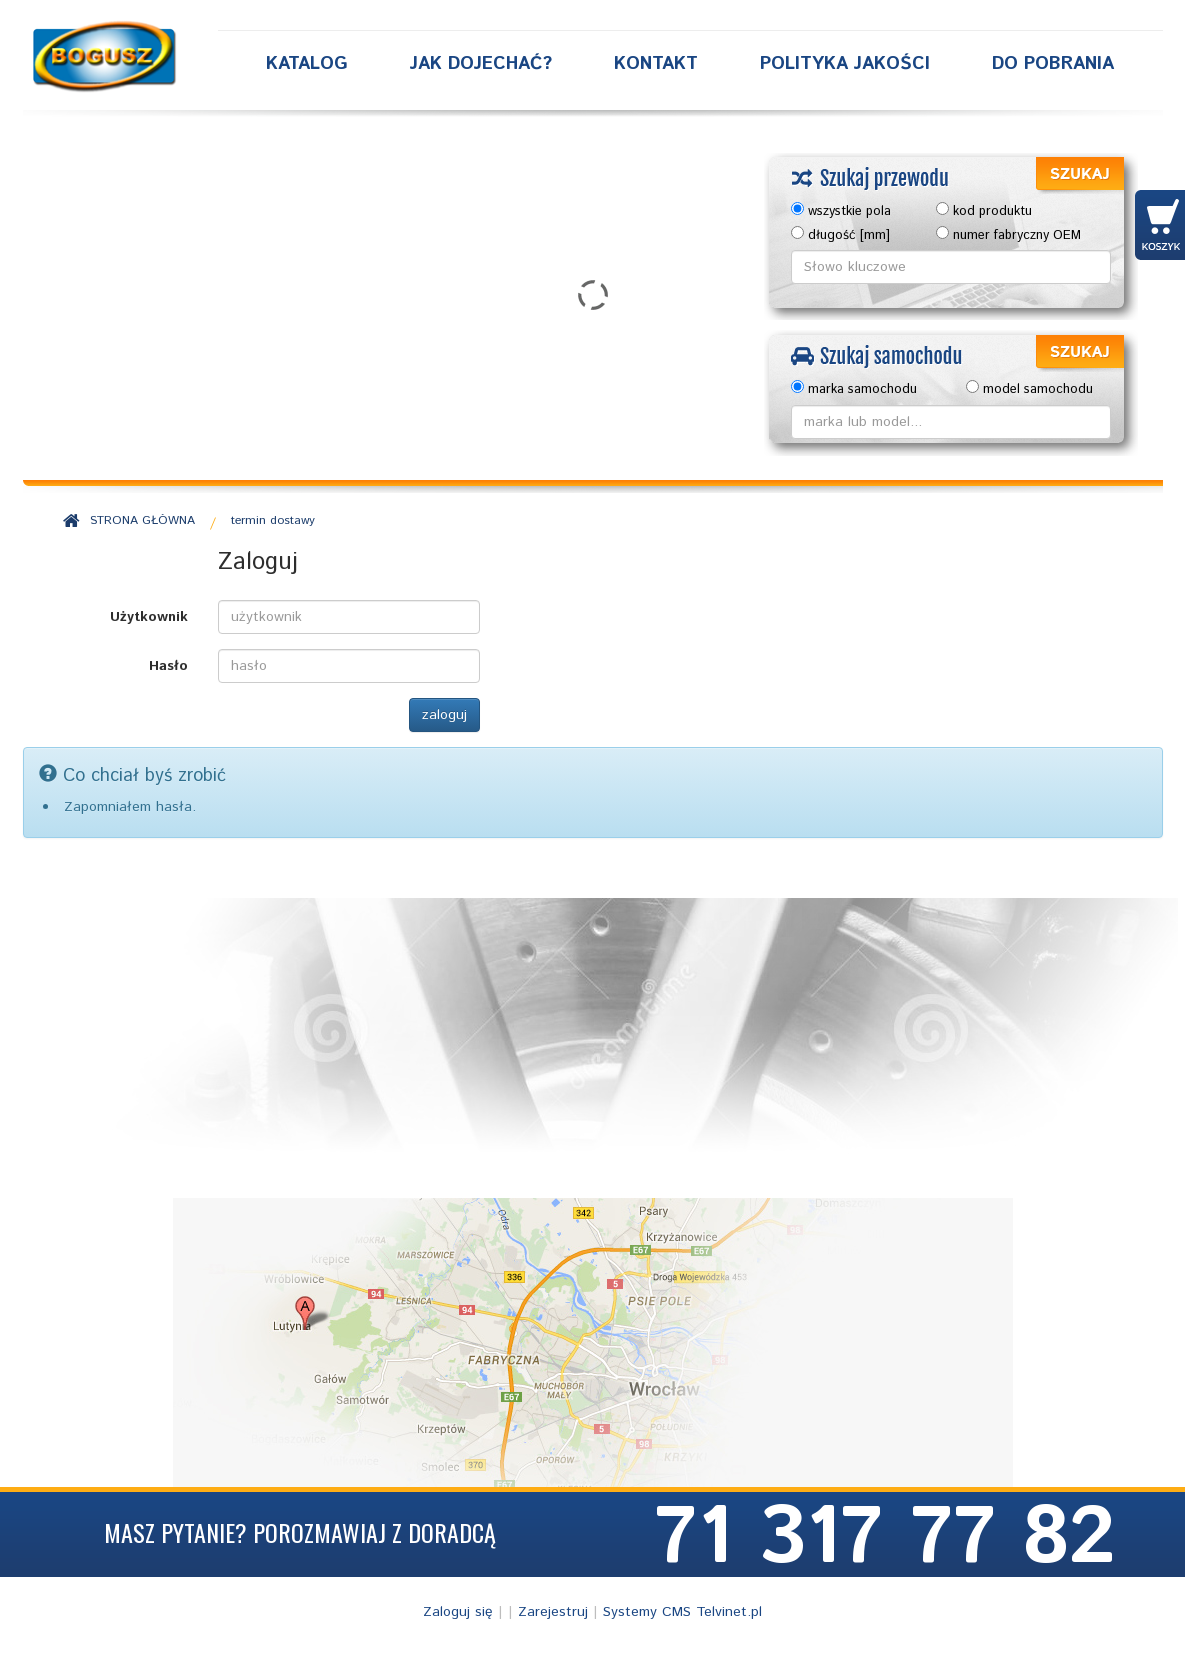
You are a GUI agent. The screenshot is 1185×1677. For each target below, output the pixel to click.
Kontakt (656, 64)
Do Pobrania (1053, 64)
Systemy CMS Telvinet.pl (682, 1612)
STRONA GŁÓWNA (142, 520)
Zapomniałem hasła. (130, 807)
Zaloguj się (458, 1612)
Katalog (307, 64)
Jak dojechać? (481, 64)
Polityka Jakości (845, 64)
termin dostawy (273, 520)
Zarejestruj (553, 1612)
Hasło (168, 666)
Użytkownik (149, 617)
